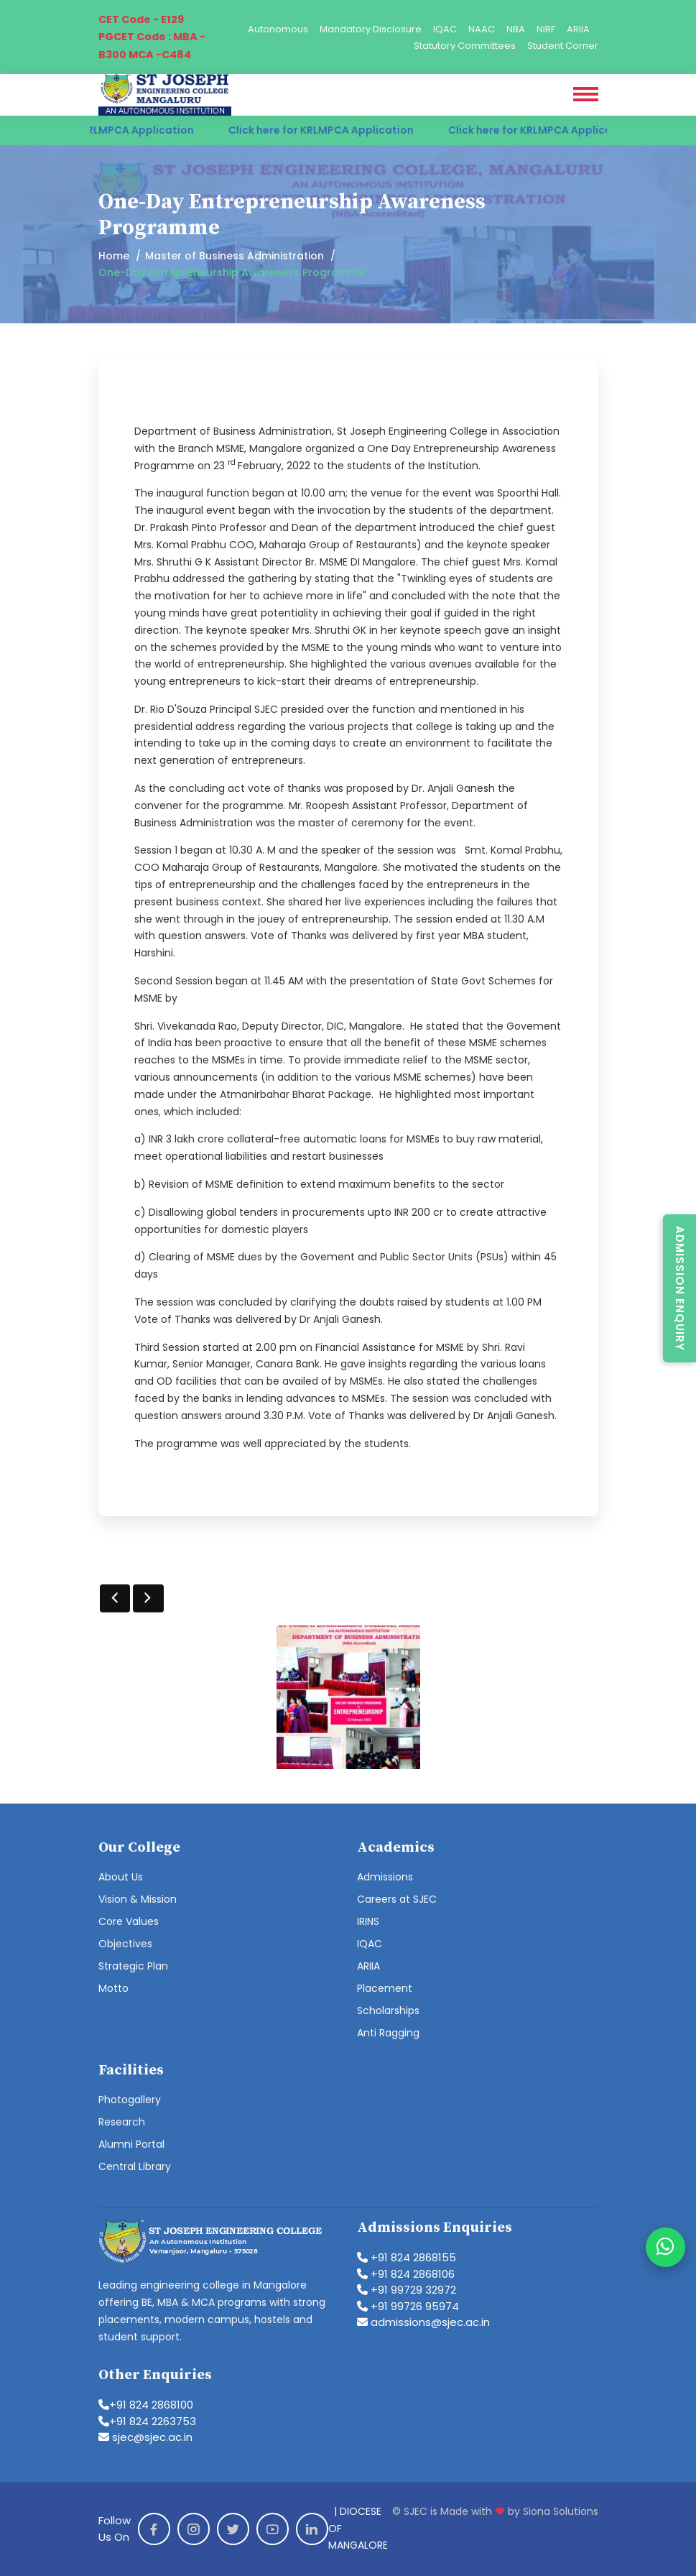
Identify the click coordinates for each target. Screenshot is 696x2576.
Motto (113, 1988)
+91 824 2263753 (147, 2421)
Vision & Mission (137, 1899)
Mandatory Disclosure (371, 29)
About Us (120, 1877)
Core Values (128, 1921)
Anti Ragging (388, 2033)
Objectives (125, 1943)
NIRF (546, 29)
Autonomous (278, 29)
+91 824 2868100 (145, 2404)
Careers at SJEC (397, 1899)
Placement (384, 1988)
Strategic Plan (133, 1966)
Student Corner (562, 46)
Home (113, 256)
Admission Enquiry (679, 1288)
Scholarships (388, 2010)
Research (121, 2122)
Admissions (385, 1877)
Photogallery (129, 2099)
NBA (515, 29)
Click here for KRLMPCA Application (115, 130)
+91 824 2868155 (406, 2257)
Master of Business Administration (234, 256)
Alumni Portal (131, 2144)
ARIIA (578, 29)
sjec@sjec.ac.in (145, 2437)
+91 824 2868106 (406, 2273)
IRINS (368, 1921)
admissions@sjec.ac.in (423, 2322)
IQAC (445, 29)
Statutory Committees (465, 46)
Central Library (134, 2166)
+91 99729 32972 (406, 2289)
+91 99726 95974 (408, 2306)
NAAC (481, 29)
